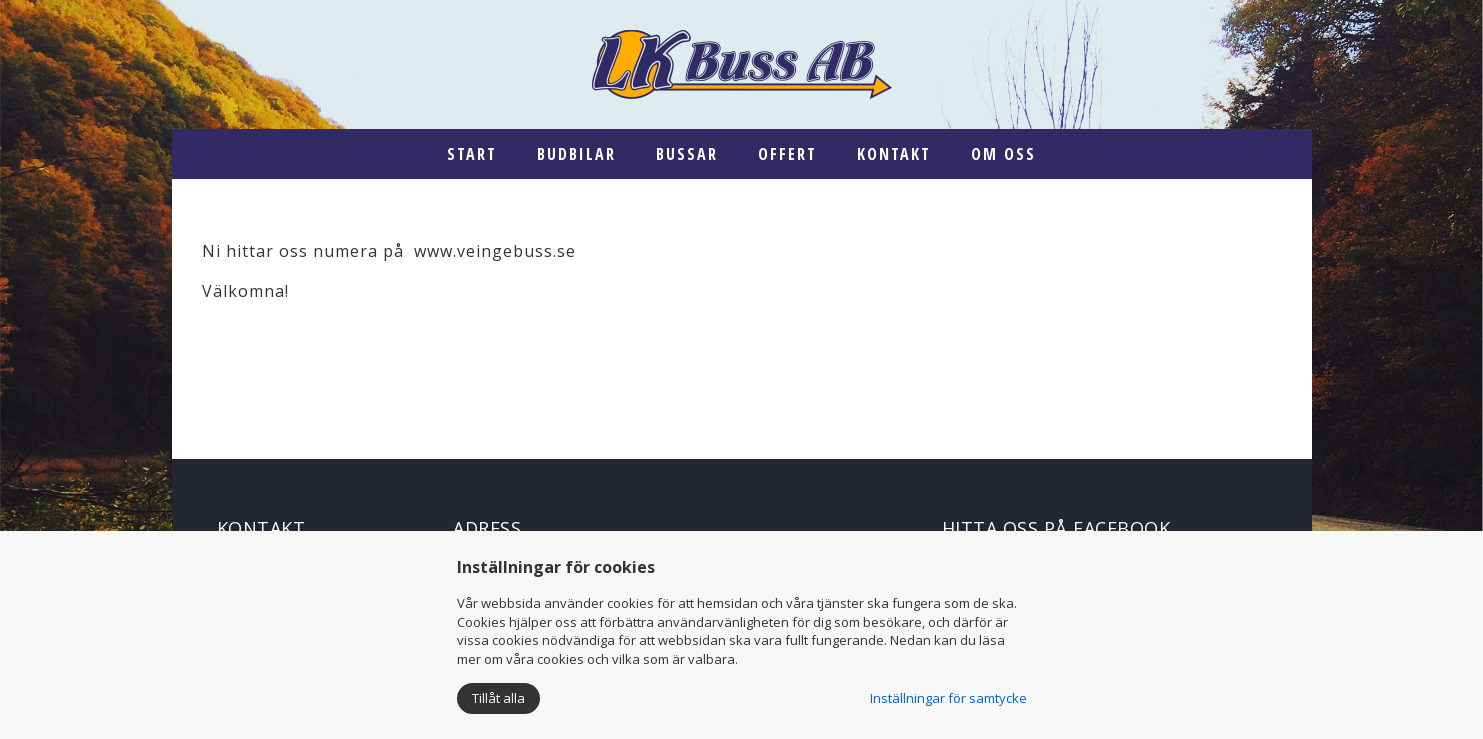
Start (472, 154)
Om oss (1003, 154)
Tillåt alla (498, 698)
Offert (787, 154)
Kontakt (894, 154)
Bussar (687, 154)
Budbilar (576, 154)
